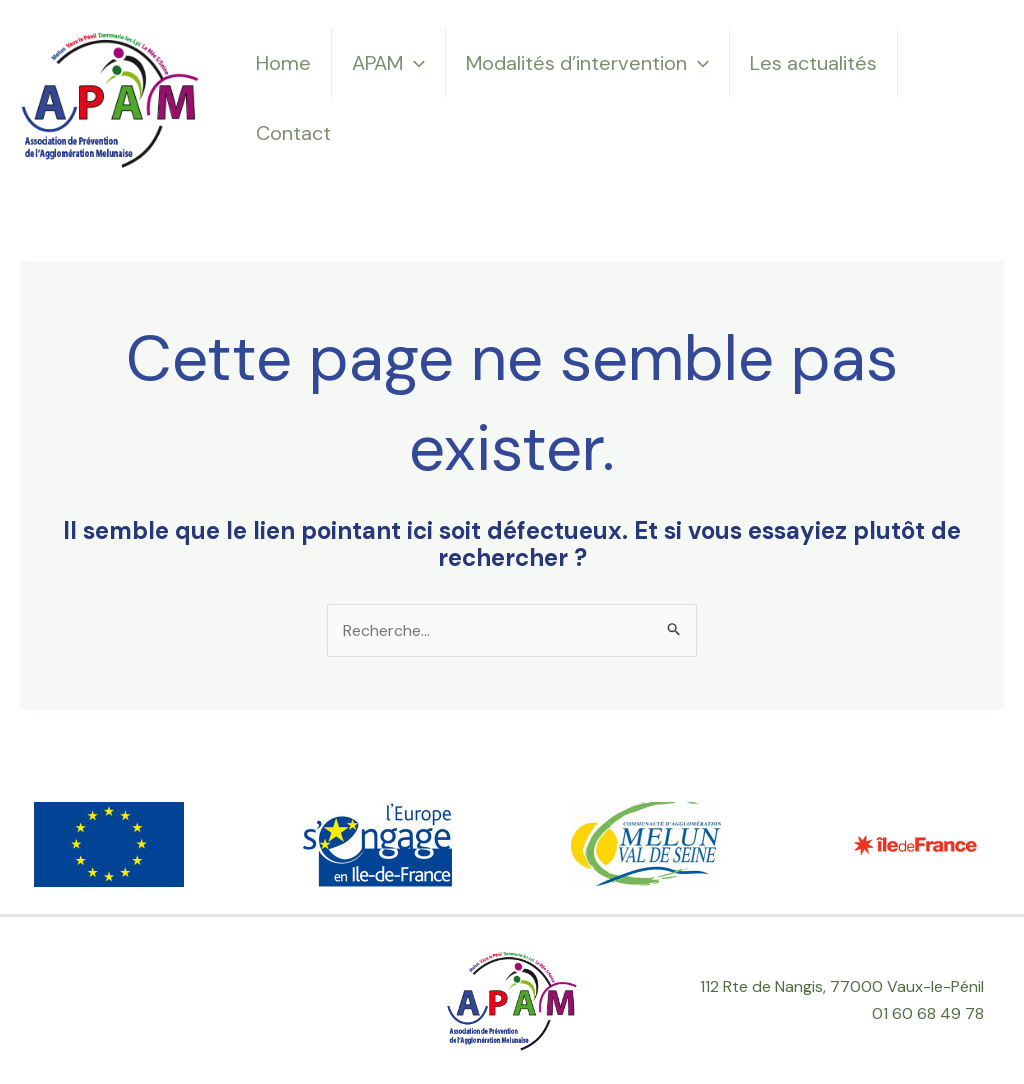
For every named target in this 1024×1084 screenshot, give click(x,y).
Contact (293, 133)
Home (283, 63)
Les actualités (813, 63)
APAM (388, 63)
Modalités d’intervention (587, 63)
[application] (414, 63)
